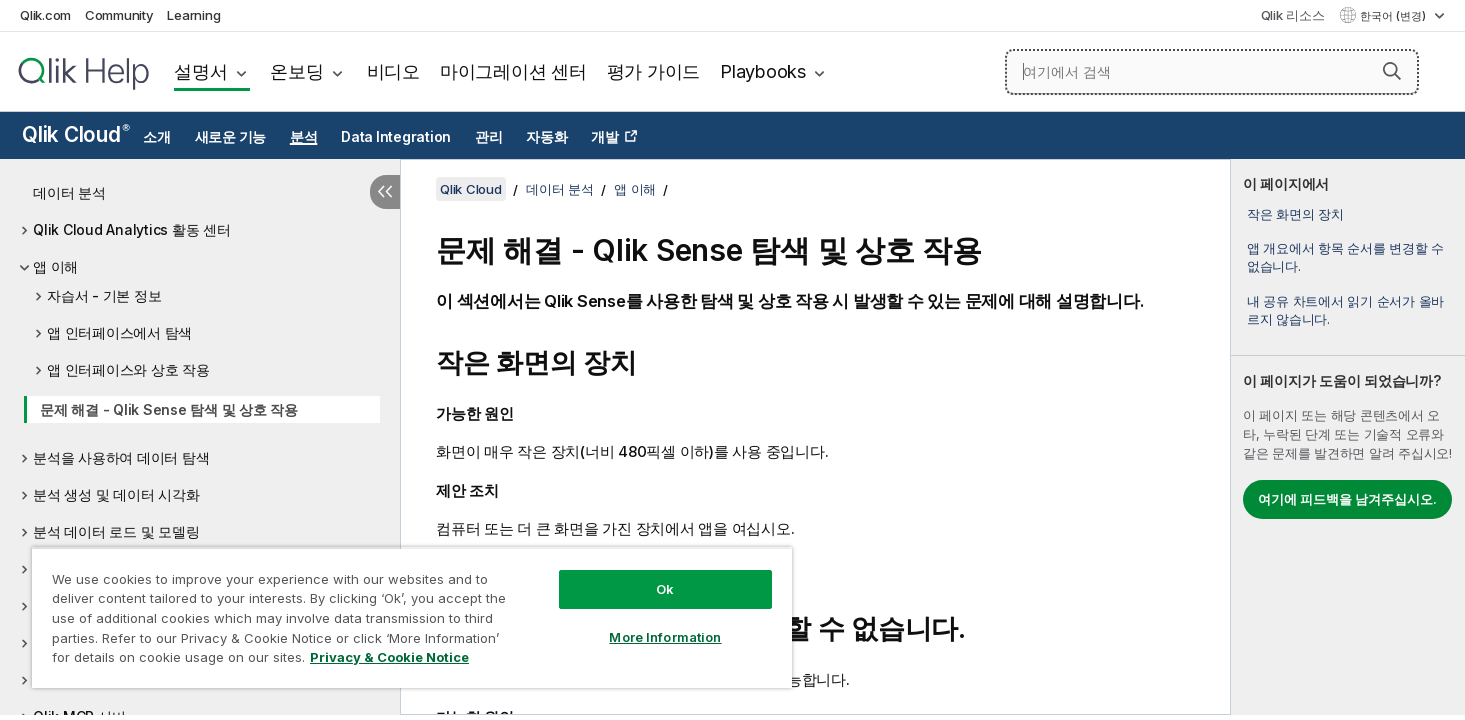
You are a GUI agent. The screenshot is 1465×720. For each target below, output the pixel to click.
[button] (1392, 71)
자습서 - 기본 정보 (104, 295)
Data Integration (396, 137)
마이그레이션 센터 (513, 71)
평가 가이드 (654, 71)
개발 (605, 137)
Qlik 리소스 (1293, 15)
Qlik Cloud (76, 134)
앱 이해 (55, 266)
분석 (304, 137)
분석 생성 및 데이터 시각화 (116, 494)
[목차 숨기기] (385, 192)
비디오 (393, 71)
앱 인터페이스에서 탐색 (119, 332)
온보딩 (296, 71)
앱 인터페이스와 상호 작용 (128, 369)
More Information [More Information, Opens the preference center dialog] (665, 637)
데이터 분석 (69, 192)
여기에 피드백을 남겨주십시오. (1347, 499)
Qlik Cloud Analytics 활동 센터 (132, 229)
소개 (157, 137)
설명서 (200, 71)
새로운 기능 (231, 137)
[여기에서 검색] (1212, 72)
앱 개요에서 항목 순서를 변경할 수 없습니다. (1345, 257)
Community (119, 15)
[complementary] (1348, 437)
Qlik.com (45, 15)
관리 (489, 137)
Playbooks (763, 71)
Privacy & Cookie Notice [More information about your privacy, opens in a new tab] (389, 657)
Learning (193, 15)
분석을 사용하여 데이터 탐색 (121, 457)
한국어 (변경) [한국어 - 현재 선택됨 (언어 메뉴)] (1394, 16)
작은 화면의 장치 (1295, 214)
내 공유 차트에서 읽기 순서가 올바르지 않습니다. (1345, 310)
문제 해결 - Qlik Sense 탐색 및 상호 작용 (169, 409)
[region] (412, 617)
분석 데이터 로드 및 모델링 (116, 531)
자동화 (546, 137)
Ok (665, 589)
